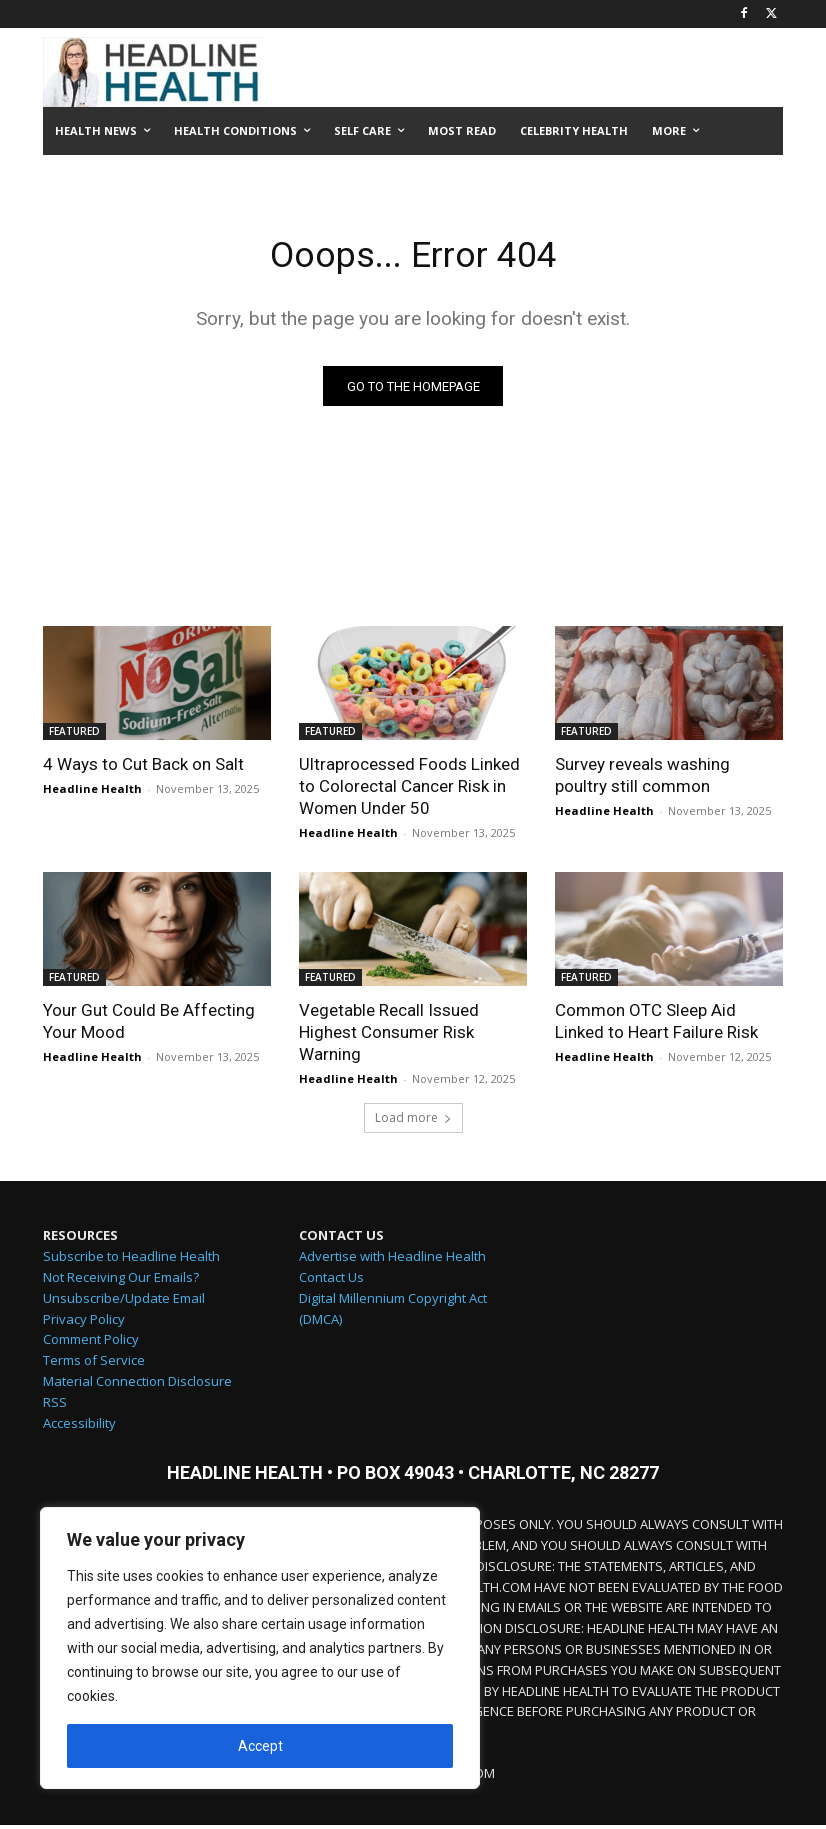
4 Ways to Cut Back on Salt (143, 768)
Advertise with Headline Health (392, 1259)
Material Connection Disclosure (137, 1384)
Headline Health (92, 792)
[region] (260, 1648)
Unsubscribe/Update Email (124, 1301)
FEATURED (74, 735)
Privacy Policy (84, 1322)
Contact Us (331, 1280)
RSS (55, 1405)
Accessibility (79, 1426)
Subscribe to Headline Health (131, 1259)
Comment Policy (91, 1343)
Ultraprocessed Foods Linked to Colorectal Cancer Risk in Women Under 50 (409, 790)
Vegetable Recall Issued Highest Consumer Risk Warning (389, 1036)
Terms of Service (94, 1363)
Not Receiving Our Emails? (121, 1280)
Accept (260, 1746)
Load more (413, 1121)
